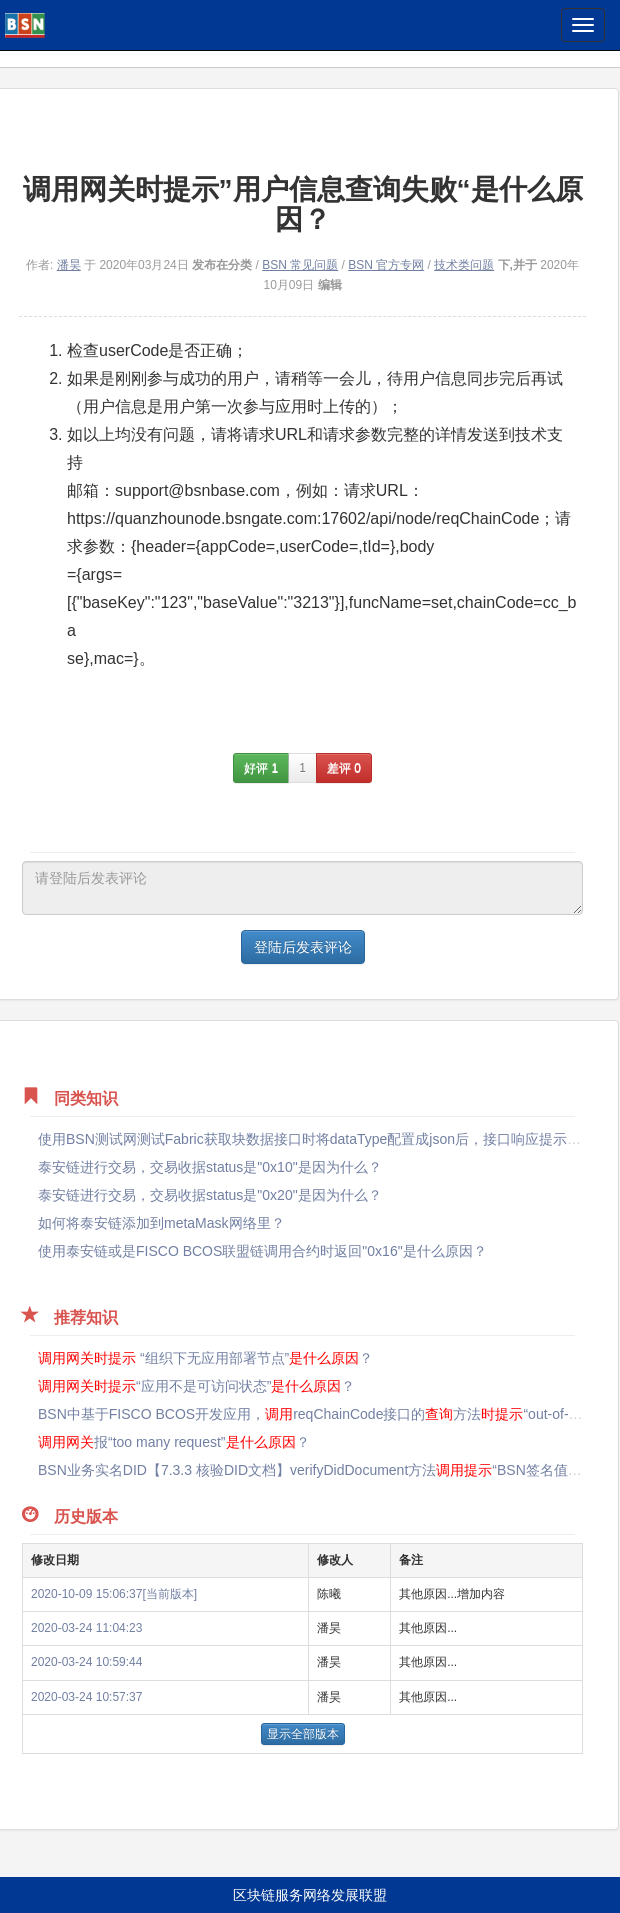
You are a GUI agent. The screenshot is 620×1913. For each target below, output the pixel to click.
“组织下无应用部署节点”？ (205, 1358)
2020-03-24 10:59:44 (86, 1662)
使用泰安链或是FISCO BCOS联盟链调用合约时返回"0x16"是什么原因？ (262, 1251)
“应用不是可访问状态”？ (196, 1386)
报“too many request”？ (174, 1442)
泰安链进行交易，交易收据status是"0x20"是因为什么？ (210, 1195)
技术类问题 (464, 265)
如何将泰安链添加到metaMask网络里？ (161, 1223)
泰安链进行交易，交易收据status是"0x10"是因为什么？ (210, 1167)
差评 (344, 768)
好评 (261, 768)
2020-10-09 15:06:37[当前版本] (114, 1594)
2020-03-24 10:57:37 (86, 1697)
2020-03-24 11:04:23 (86, 1628)
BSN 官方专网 (386, 265)
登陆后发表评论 (303, 947)
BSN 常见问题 (300, 265)
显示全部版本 (303, 1734)
